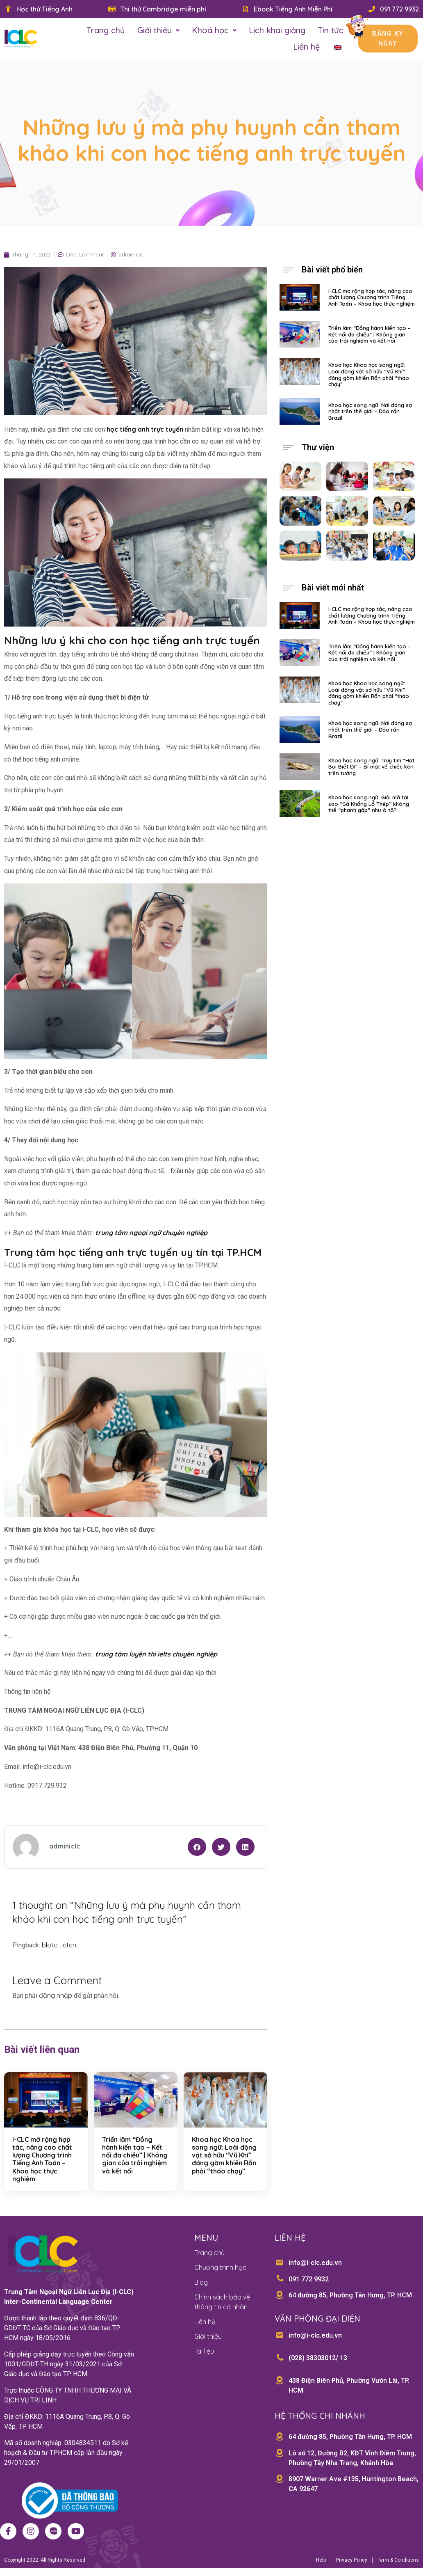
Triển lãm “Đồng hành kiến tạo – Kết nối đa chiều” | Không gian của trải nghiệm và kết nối (135, 2155)
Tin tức (330, 30)
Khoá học (214, 30)
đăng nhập (55, 1995)
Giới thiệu (158, 30)
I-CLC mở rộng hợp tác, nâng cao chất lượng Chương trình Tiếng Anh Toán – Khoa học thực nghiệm (42, 2159)
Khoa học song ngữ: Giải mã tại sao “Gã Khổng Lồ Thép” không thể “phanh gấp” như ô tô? (368, 803)
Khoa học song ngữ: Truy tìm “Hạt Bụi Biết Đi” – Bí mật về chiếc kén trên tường (371, 766)
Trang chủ (105, 30)
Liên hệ (306, 46)
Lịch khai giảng (277, 30)
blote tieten (59, 1945)
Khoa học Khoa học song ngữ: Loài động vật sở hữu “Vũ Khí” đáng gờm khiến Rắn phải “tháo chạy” (224, 2155)
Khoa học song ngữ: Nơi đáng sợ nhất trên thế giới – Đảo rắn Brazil (370, 411)
